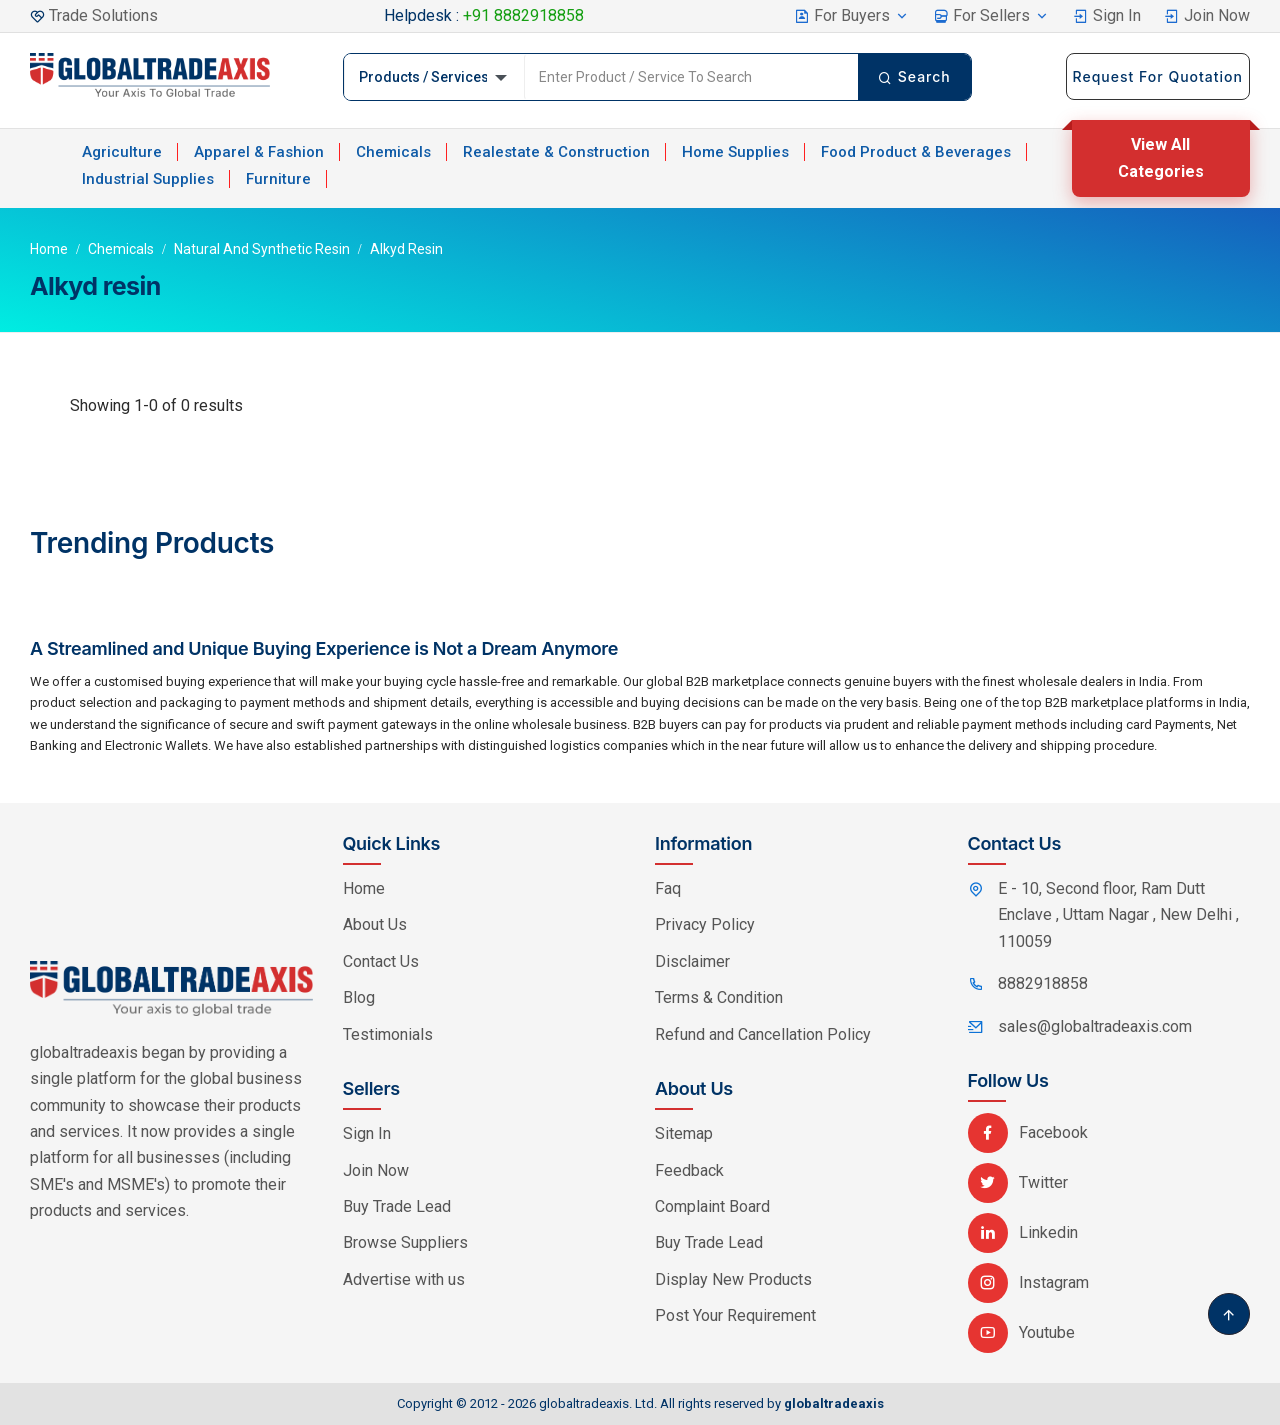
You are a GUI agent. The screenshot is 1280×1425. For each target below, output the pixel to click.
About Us (375, 924)
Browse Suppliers (405, 1242)
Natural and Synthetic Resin (262, 249)
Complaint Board (712, 1206)
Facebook (1028, 1132)
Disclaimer (692, 961)
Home (49, 249)
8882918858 (1043, 983)
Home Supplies (735, 152)
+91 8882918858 (523, 15)
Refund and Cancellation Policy (763, 1034)
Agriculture (122, 152)
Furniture (278, 179)
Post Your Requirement (735, 1315)
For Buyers (852, 15)
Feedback (689, 1170)
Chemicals (393, 152)
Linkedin (1023, 1232)
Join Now (1207, 15)
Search (914, 76)
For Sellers (991, 15)
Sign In (1107, 15)
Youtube (1021, 1332)
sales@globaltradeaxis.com (1095, 1026)
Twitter (1018, 1182)
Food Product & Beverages (916, 152)
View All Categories (1161, 157)
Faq (668, 888)
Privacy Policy (705, 924)
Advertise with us (404, 1279)
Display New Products (733, 1279)
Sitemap (684, 1133)
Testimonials (388, 1034)
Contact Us (381, 961)
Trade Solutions (103, 15)
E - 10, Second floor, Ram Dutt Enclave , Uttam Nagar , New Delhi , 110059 (1118, 915)
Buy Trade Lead (397, 1206)
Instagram (1028, 1282)
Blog (359, 997)
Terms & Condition (719, 997)
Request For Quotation (1158, 76)
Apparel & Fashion (259, 152)
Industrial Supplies (148, 179)
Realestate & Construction (556, 152)
